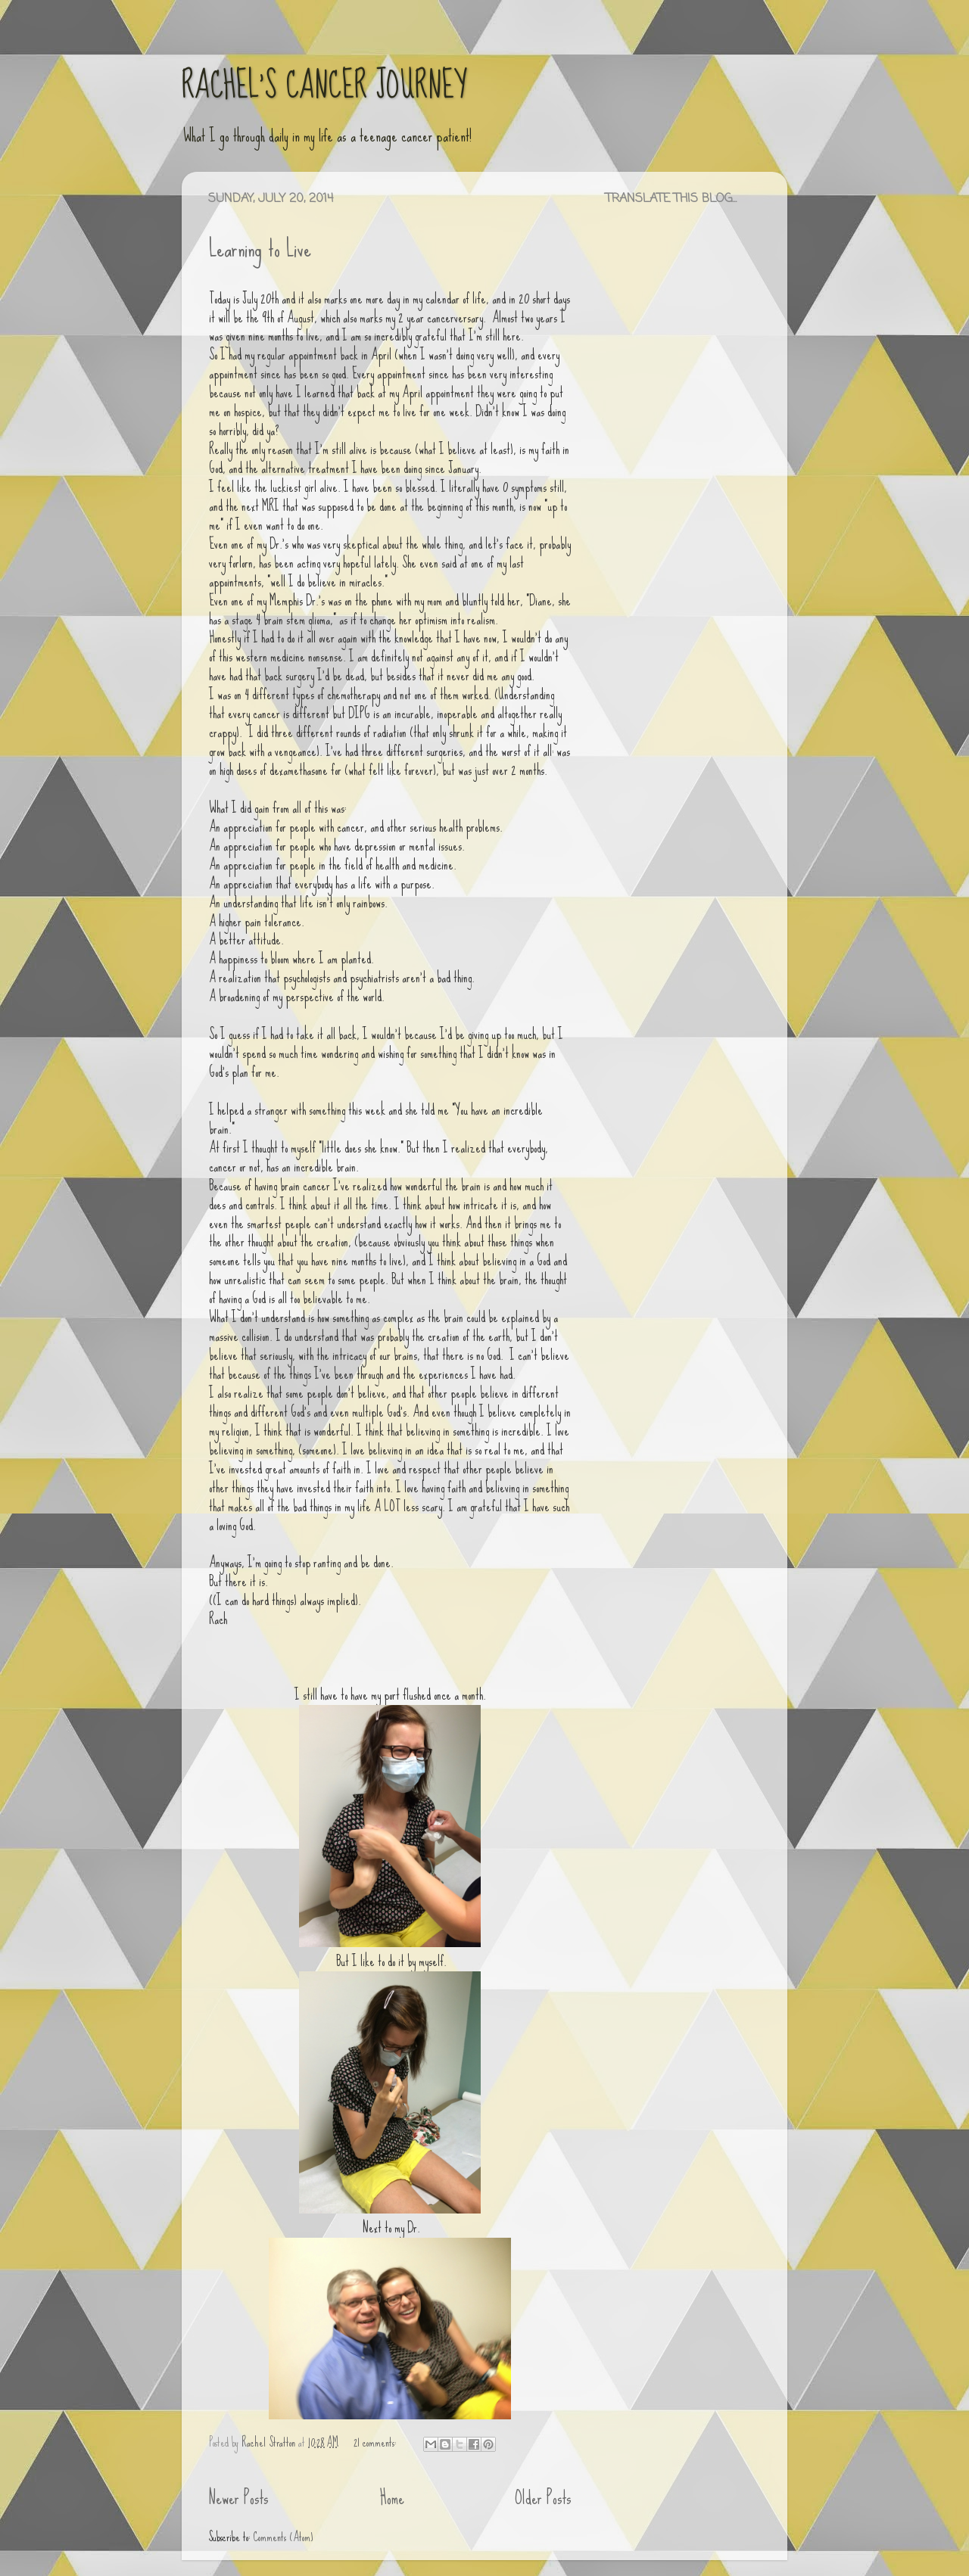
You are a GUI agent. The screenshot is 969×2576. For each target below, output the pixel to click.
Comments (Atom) (283, 2537)
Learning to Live (260, 248)
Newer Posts (238, 2498)
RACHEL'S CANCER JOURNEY (324, 85)
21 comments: (376, 2442)
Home (392, 2498)
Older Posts (543, 2498)
